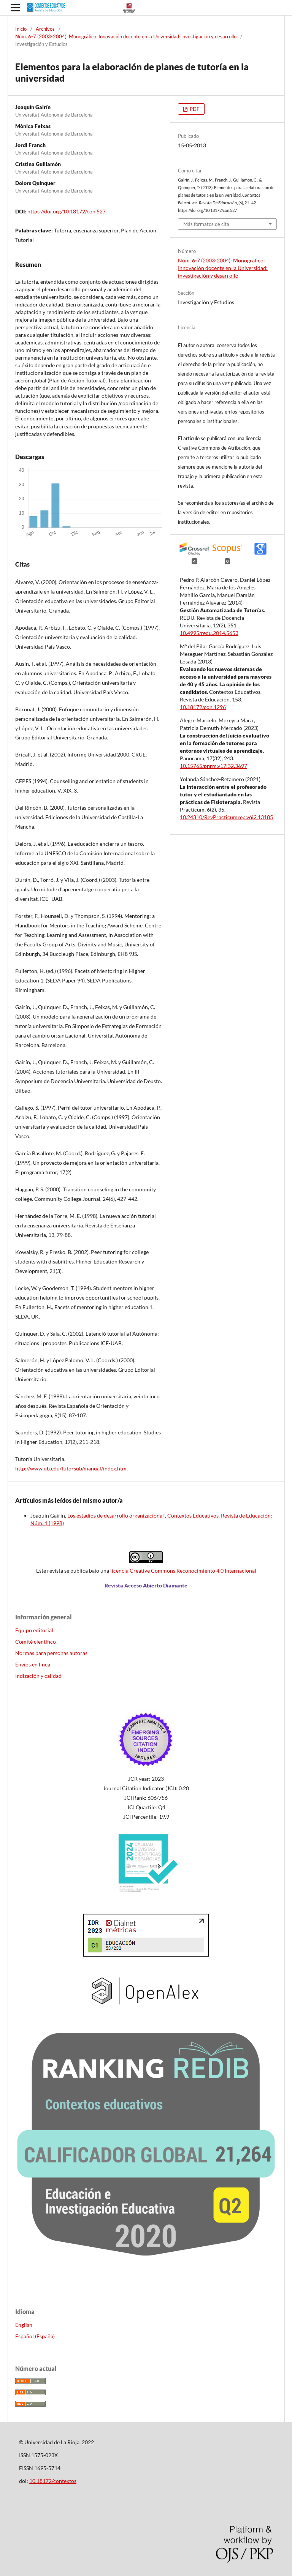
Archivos (45, 29)
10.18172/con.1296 (203, 707)
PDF (194, 109)
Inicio (21, 29)
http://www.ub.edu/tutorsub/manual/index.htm (71, 1468)
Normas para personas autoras (51, 1653)
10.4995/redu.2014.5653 (209, 633)
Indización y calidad (38, 1676)
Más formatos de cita (206, 224)
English (23, 2325)
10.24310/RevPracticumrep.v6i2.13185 (226, 817)
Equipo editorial (34, 1630)
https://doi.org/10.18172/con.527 (66, 211)
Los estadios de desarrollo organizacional (116, 1515)
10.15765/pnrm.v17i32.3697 (213, 766)
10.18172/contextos (52, 2481)
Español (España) (35, 2336)
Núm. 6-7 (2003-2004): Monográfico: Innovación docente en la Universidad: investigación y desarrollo (125, 36)
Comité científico (35, 1641)
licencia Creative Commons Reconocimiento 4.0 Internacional (183, 1570)
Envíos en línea (32, 1664)
